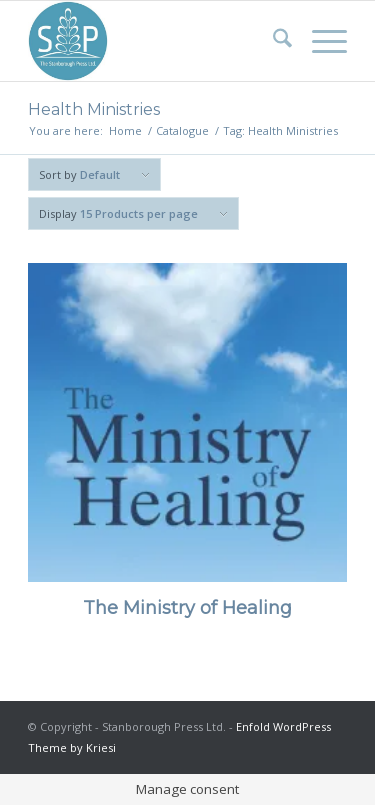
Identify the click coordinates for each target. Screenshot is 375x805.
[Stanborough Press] (155, 41)
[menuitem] (272, 41)
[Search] (272, 41)
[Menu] (319, 41)
